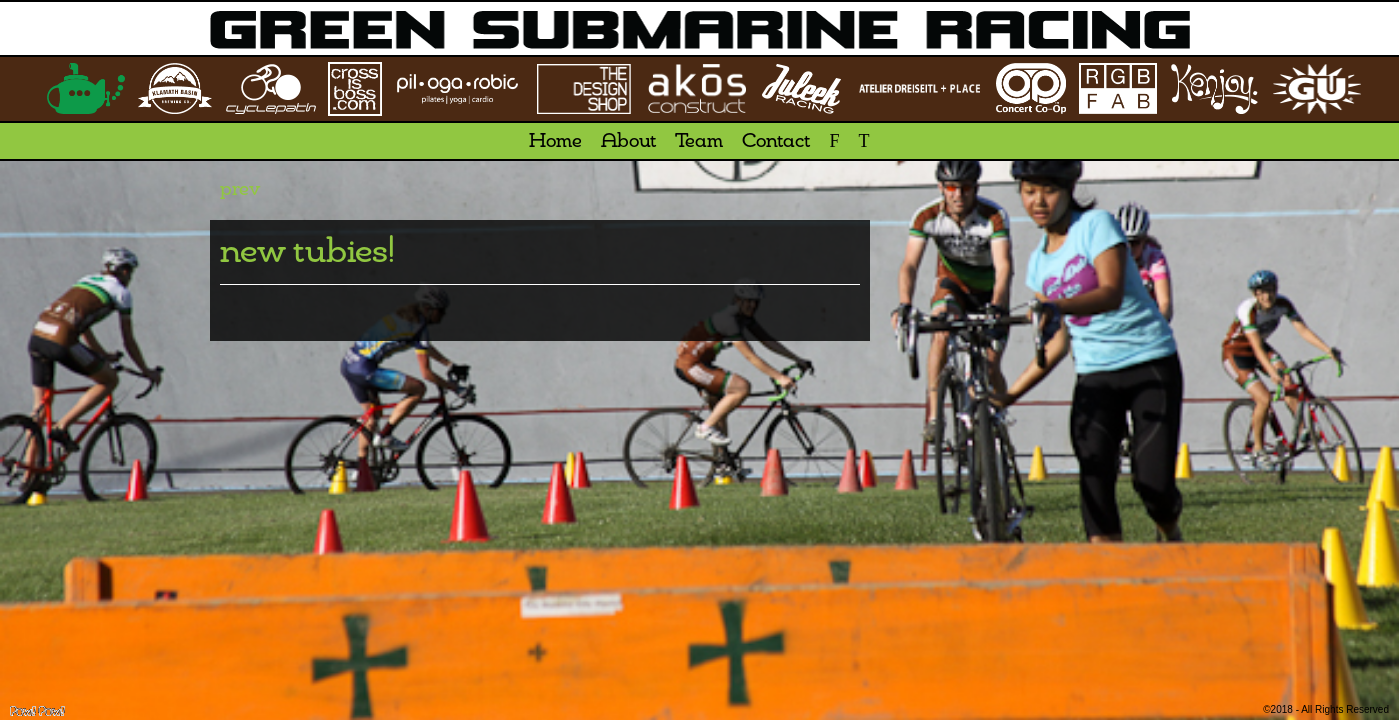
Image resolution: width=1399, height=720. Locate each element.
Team (699, 142)
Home (555, 142)
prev (240, 190)
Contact (776, 142)
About (628, 142)
